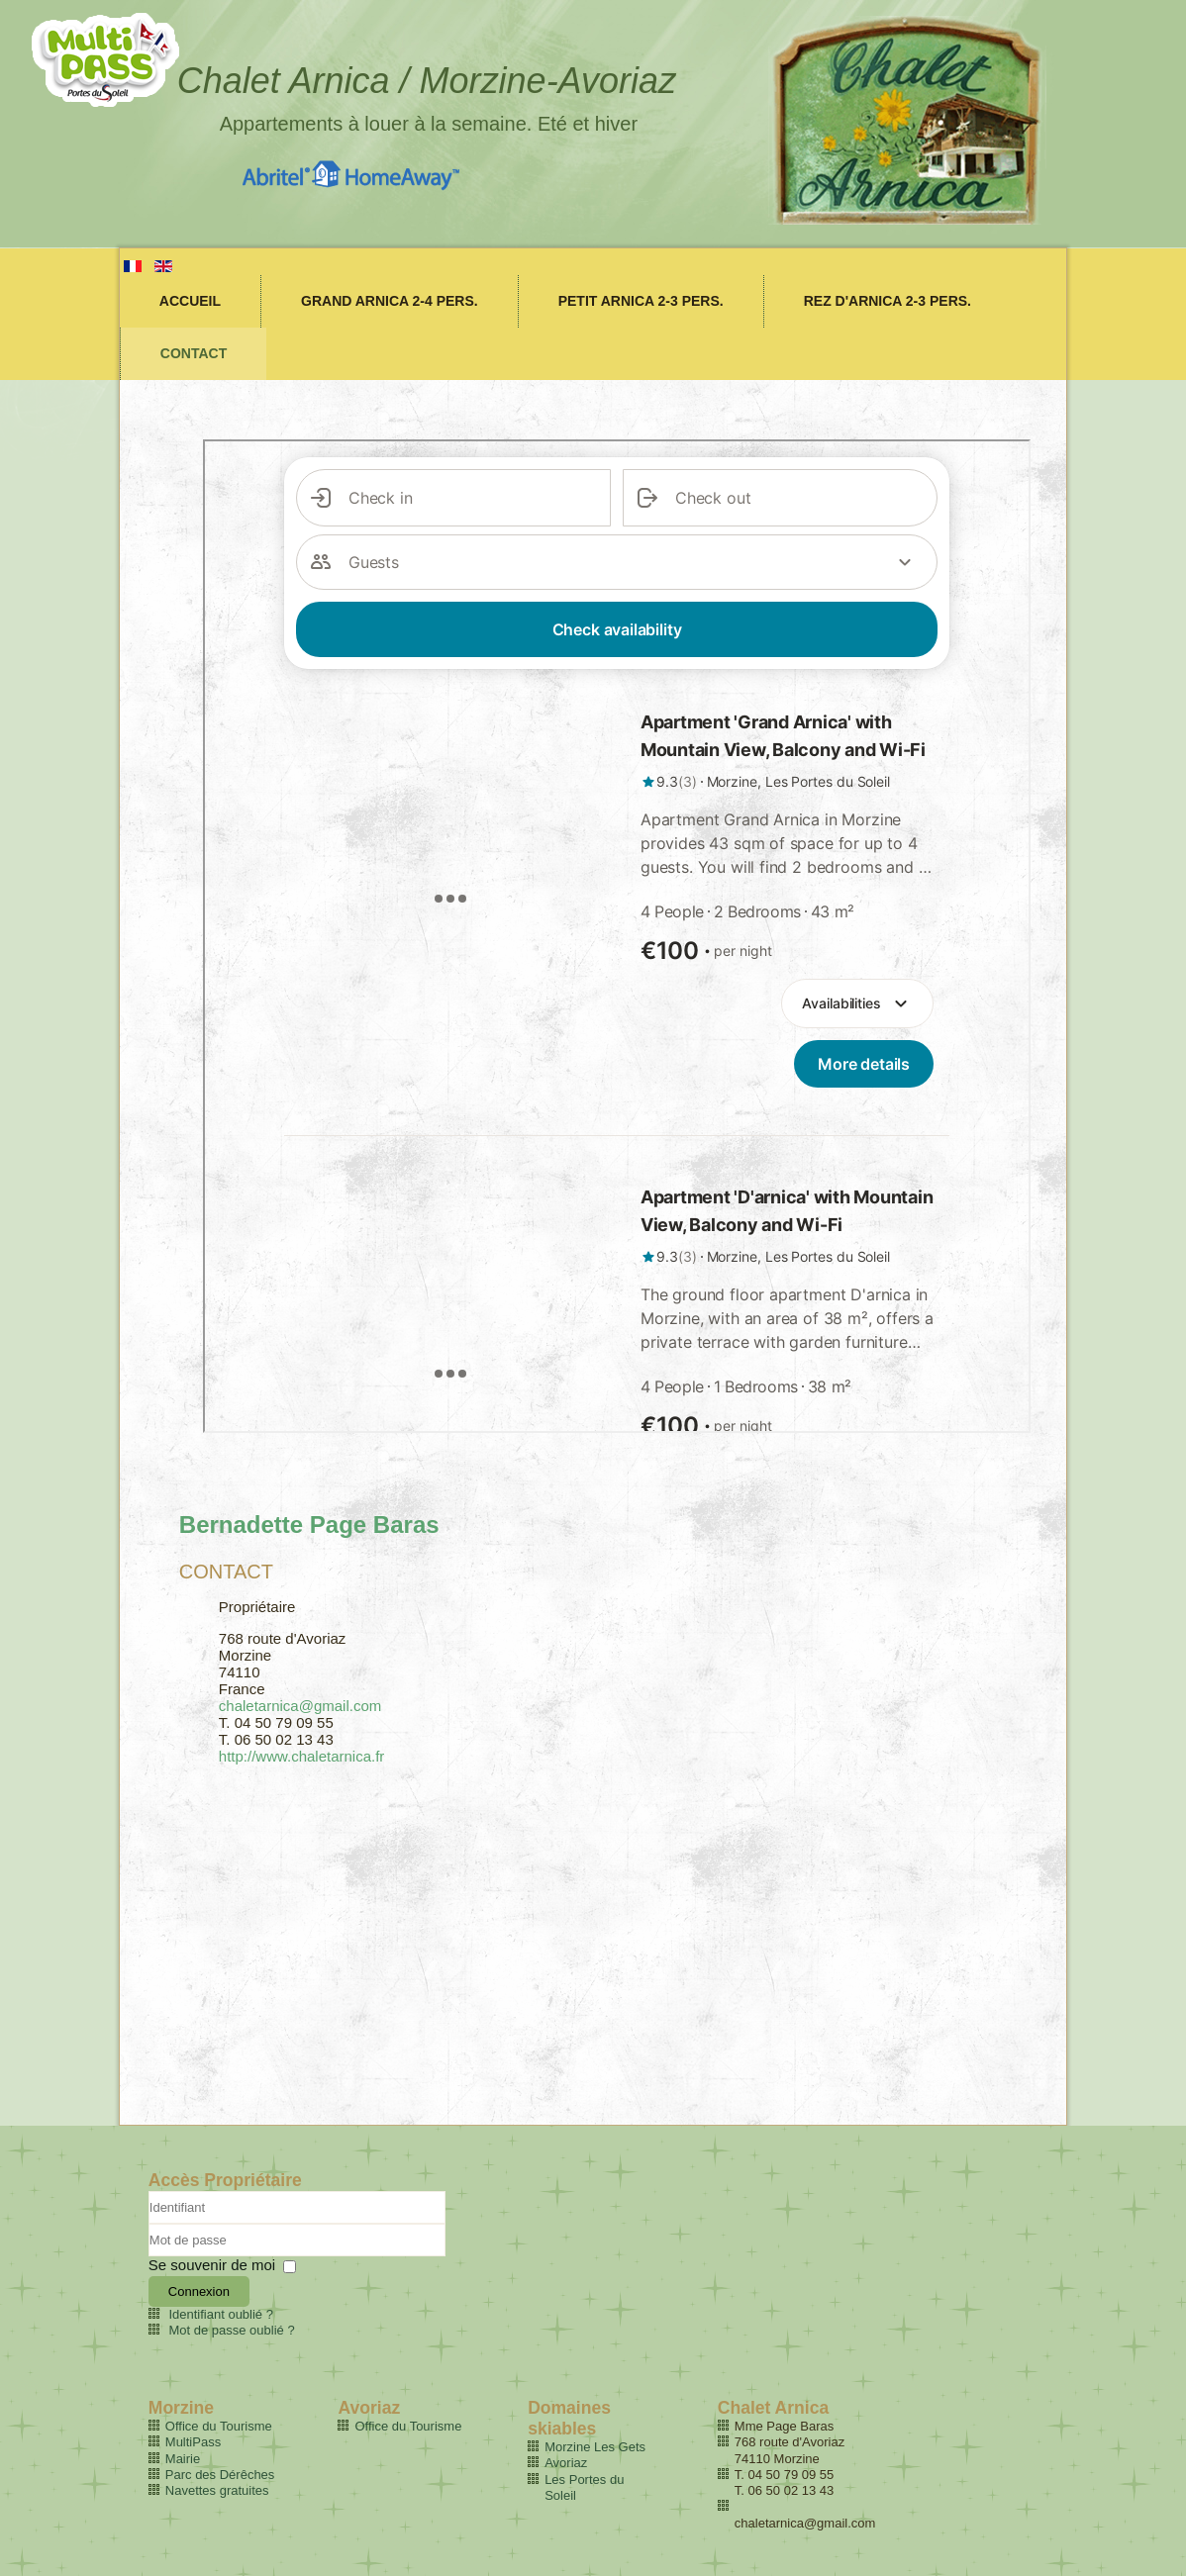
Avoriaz (565, 2462)
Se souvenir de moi (211, 2264)
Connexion (199, 2291)
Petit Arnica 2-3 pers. (641, 301)
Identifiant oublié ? (220, 2314)
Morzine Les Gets (594, 2446)
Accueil (190, 301)
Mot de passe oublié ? (231, 2330)
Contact (193, 353)
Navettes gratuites (217, 2490)
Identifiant (148, 2224)
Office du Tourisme (218, 2426)
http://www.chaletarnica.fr (302, 1756)
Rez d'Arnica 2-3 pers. (887, 301)
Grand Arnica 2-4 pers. (389, 301)
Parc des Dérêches (220, 2474)
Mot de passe (148, 2256)
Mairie (182, 2458)
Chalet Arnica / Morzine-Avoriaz (426, 80)
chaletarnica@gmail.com (300, 1705)
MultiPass (193, 2441)
